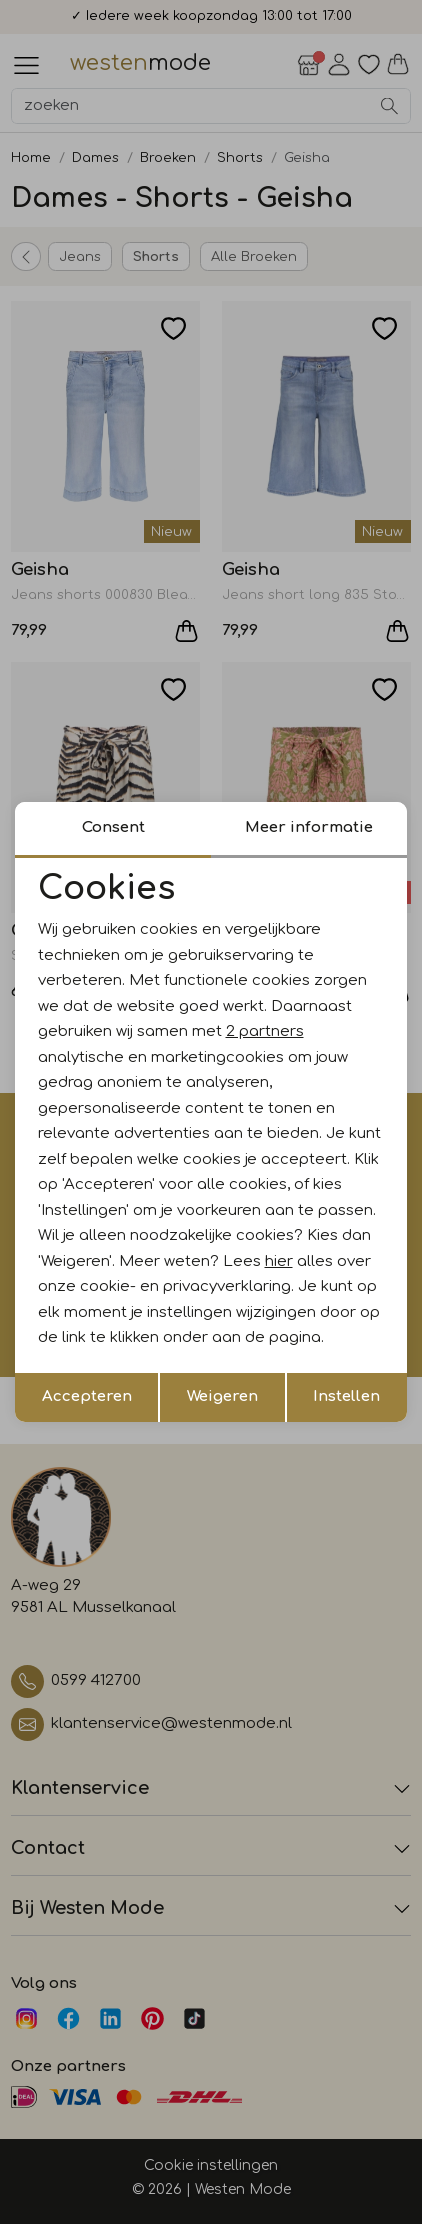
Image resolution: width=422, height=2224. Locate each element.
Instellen (346, 1396)
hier (279, 1261)
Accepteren (87, 1396)
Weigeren (222, 1396)
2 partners (265, 1031)
